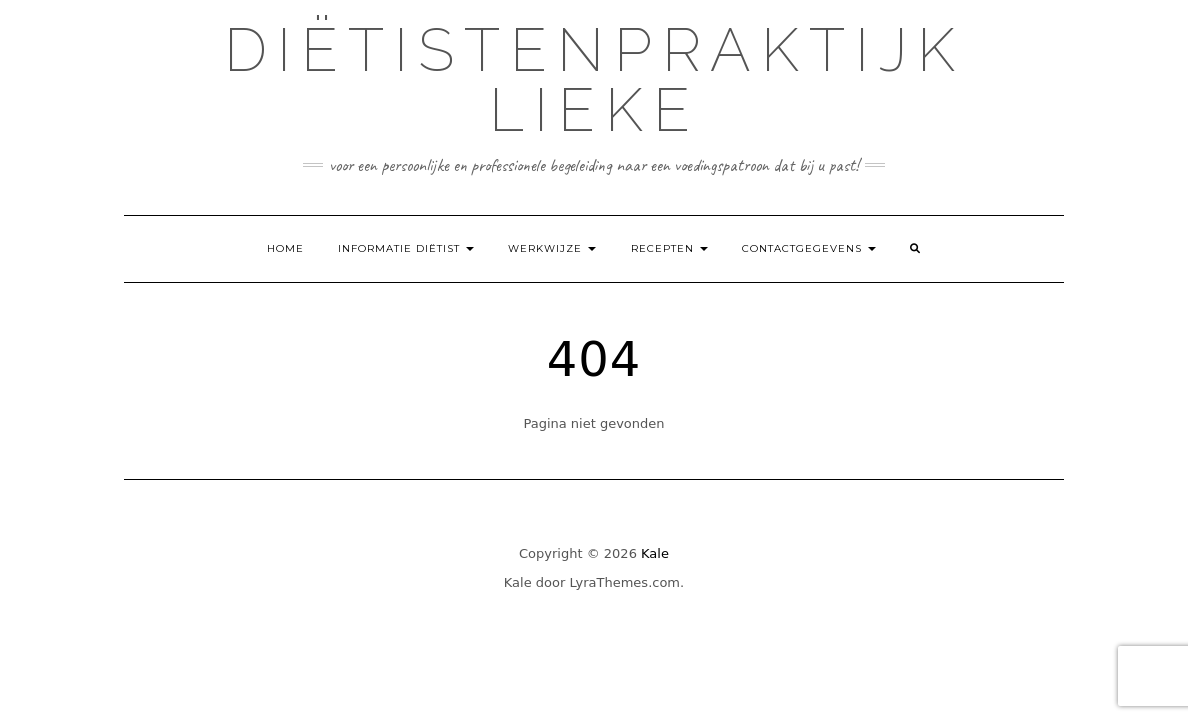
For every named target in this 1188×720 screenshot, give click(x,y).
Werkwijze (552, 248)
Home (285, 248)
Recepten (669, 248)
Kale (655, 553)
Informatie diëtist (406, 248)
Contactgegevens (809, 248)
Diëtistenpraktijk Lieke (594, 80)
